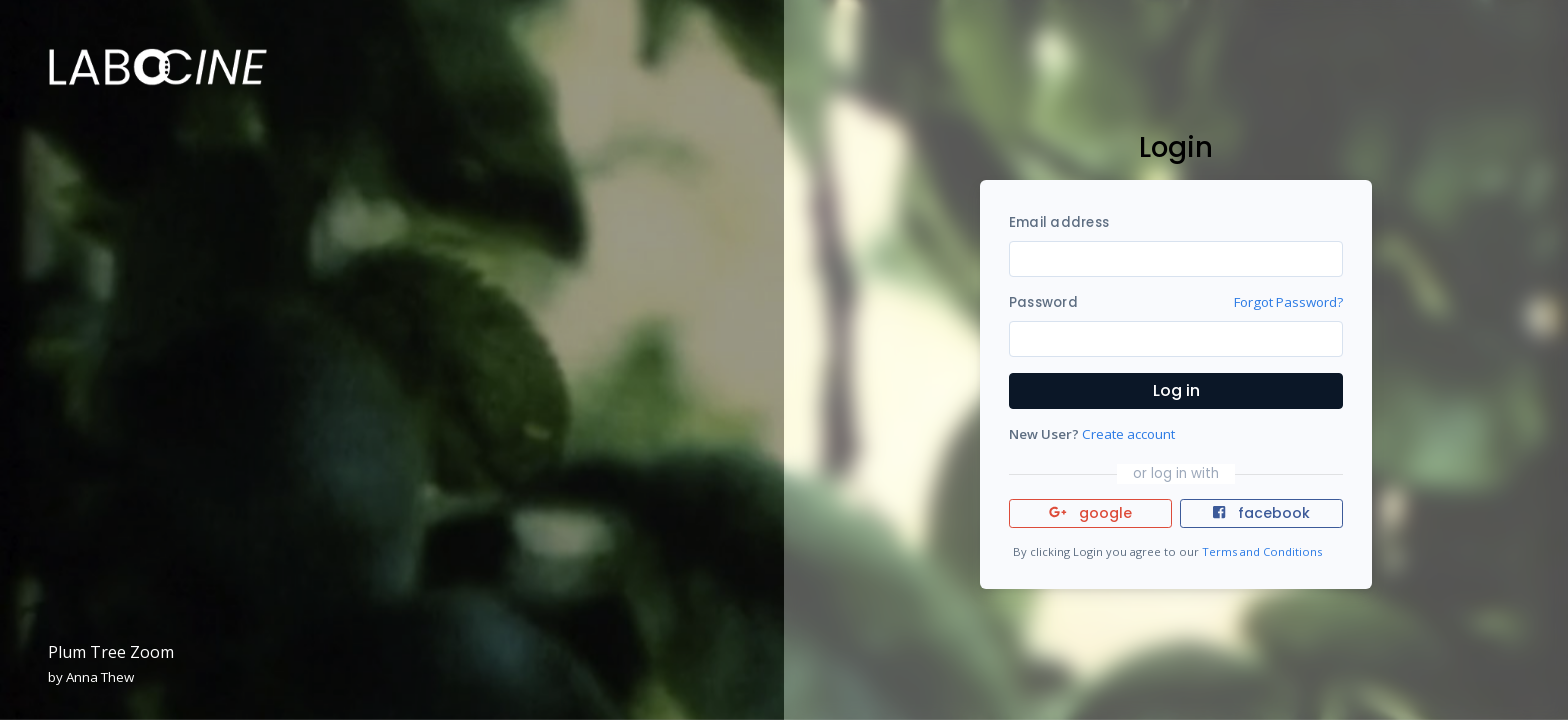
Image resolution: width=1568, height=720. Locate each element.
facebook (1261, 513)
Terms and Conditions (1262, 551)
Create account (1128, 434)
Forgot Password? (1288, 302)
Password (1043, 302)
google (1090, 513)
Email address (1059, 222)
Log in (1176, 390)
